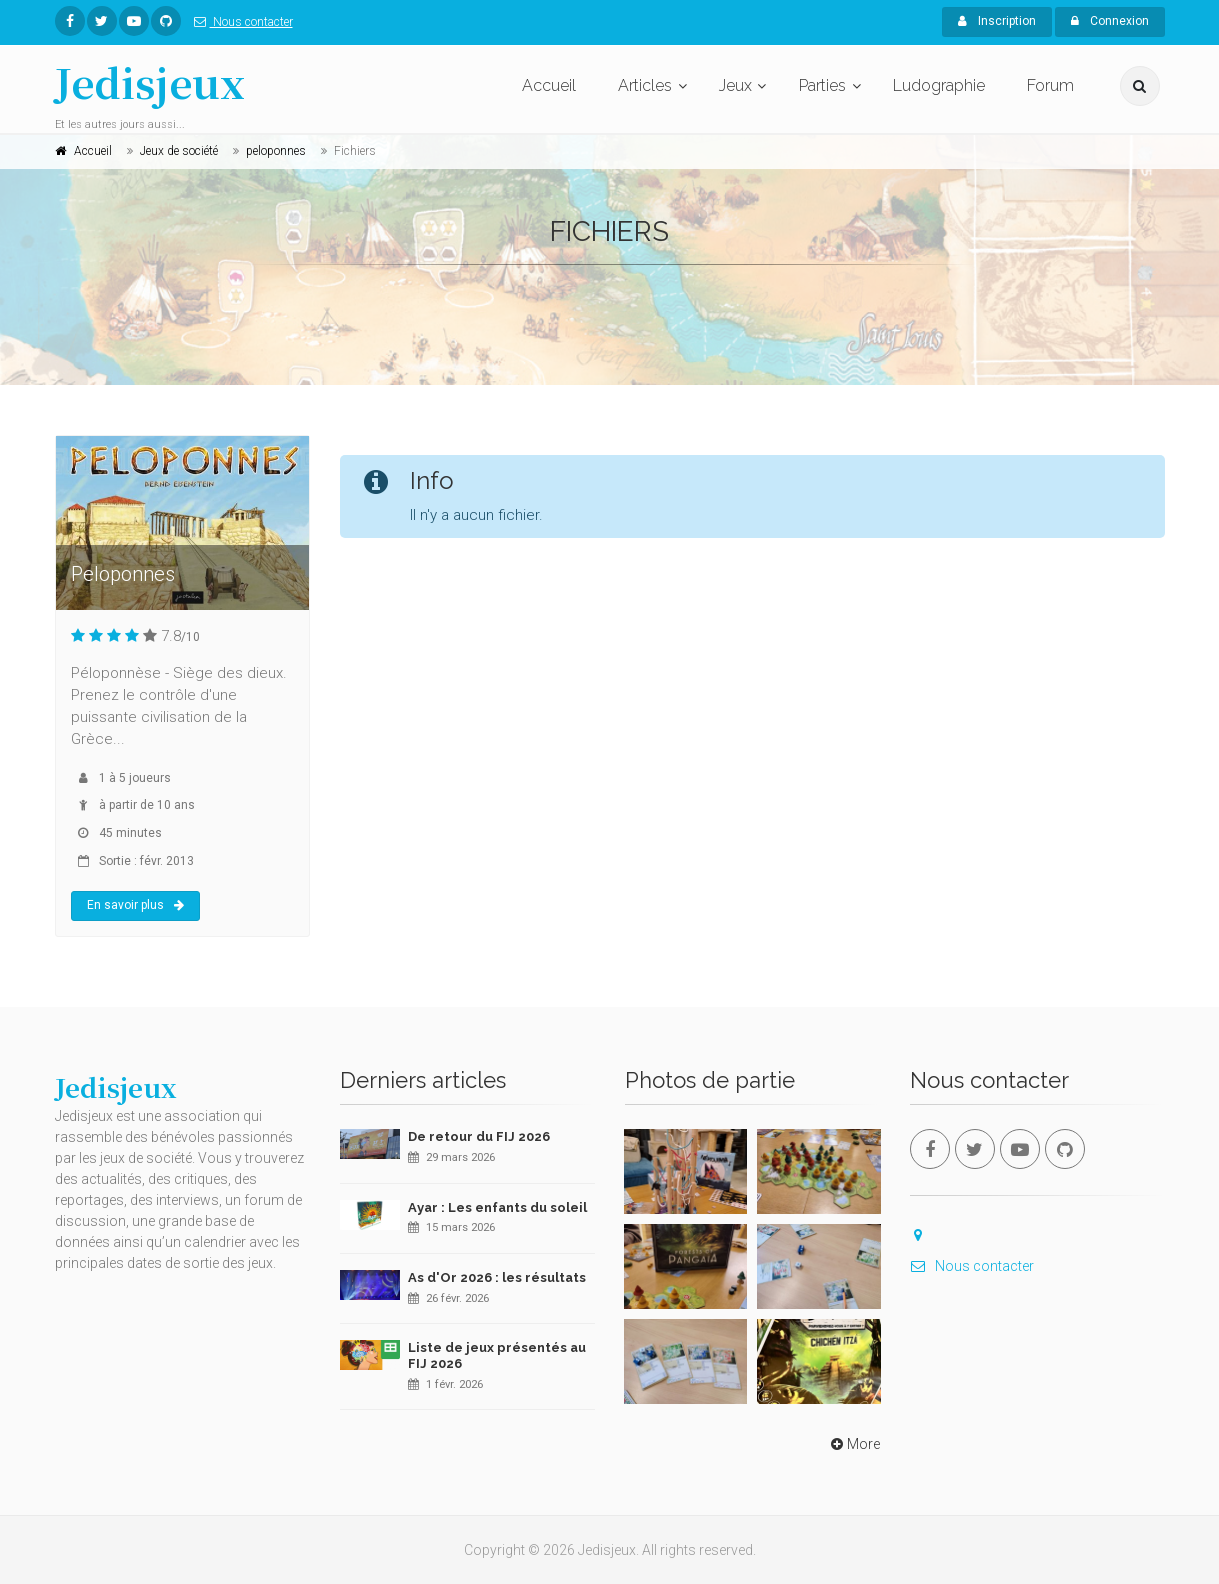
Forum (1050, 85)
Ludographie (939, 85)
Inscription (997, 21)
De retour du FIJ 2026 (479, 1136)
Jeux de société (179, 151)
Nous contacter (239, 22)
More (853, 1444)
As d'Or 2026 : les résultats (497, 1277)
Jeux (735, 85)
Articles (645, 85)
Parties (822, 85)
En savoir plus (135, 905)
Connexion (1110, 21)
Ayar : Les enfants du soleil (497, 1207)
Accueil (549, 85)
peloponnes (276, 151)
